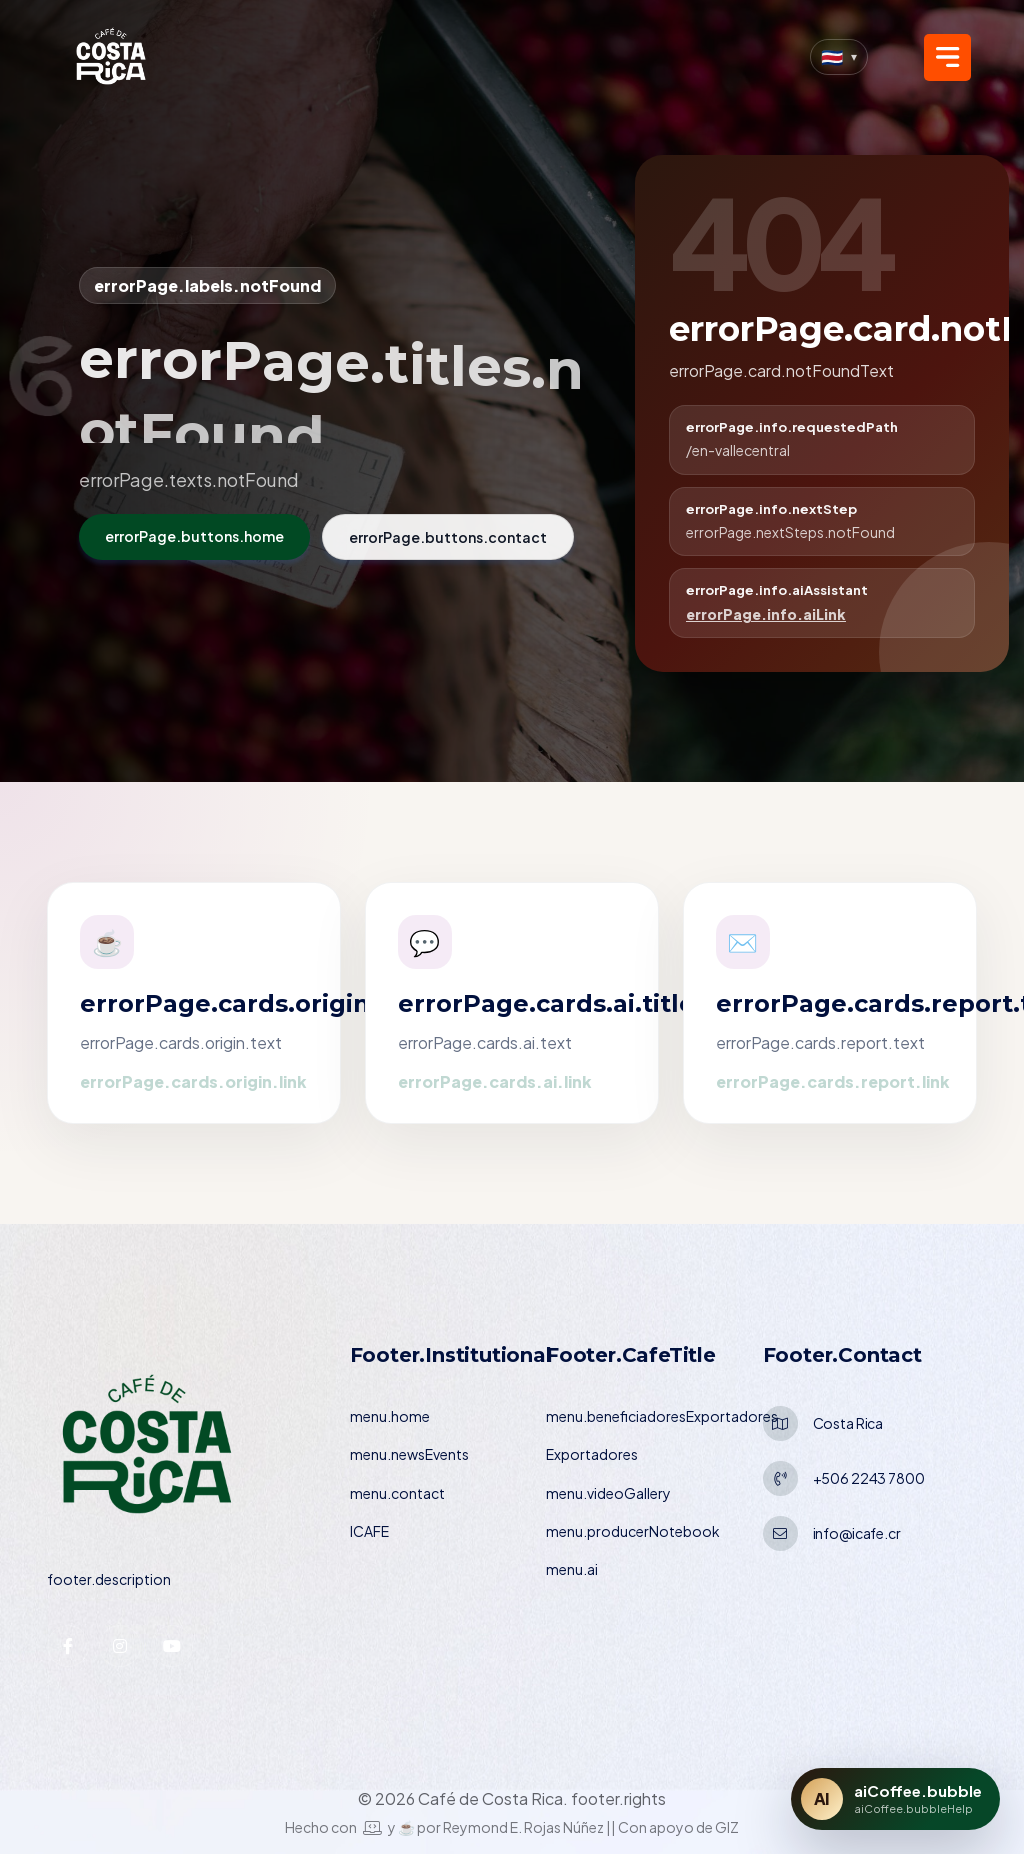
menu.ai (572, 1569)
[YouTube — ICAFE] (172, 1646)
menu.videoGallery (608, 1493)
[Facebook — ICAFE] (68, 1646)
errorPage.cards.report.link (833, 1081)
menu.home (390, 1416)
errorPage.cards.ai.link (495, 1081)
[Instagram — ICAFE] (120, 1646)
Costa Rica (848, 1423)
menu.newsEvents (409, 1454)
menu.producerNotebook (633, 1531)
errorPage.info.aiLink (766, 614)
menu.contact (397, 1493)
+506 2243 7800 (869, 1478)
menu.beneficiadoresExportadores (662, 1416)
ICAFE (369, 1531)
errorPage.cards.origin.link (193, 1081)
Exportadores (592, 1454)
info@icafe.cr (857, 1533)
